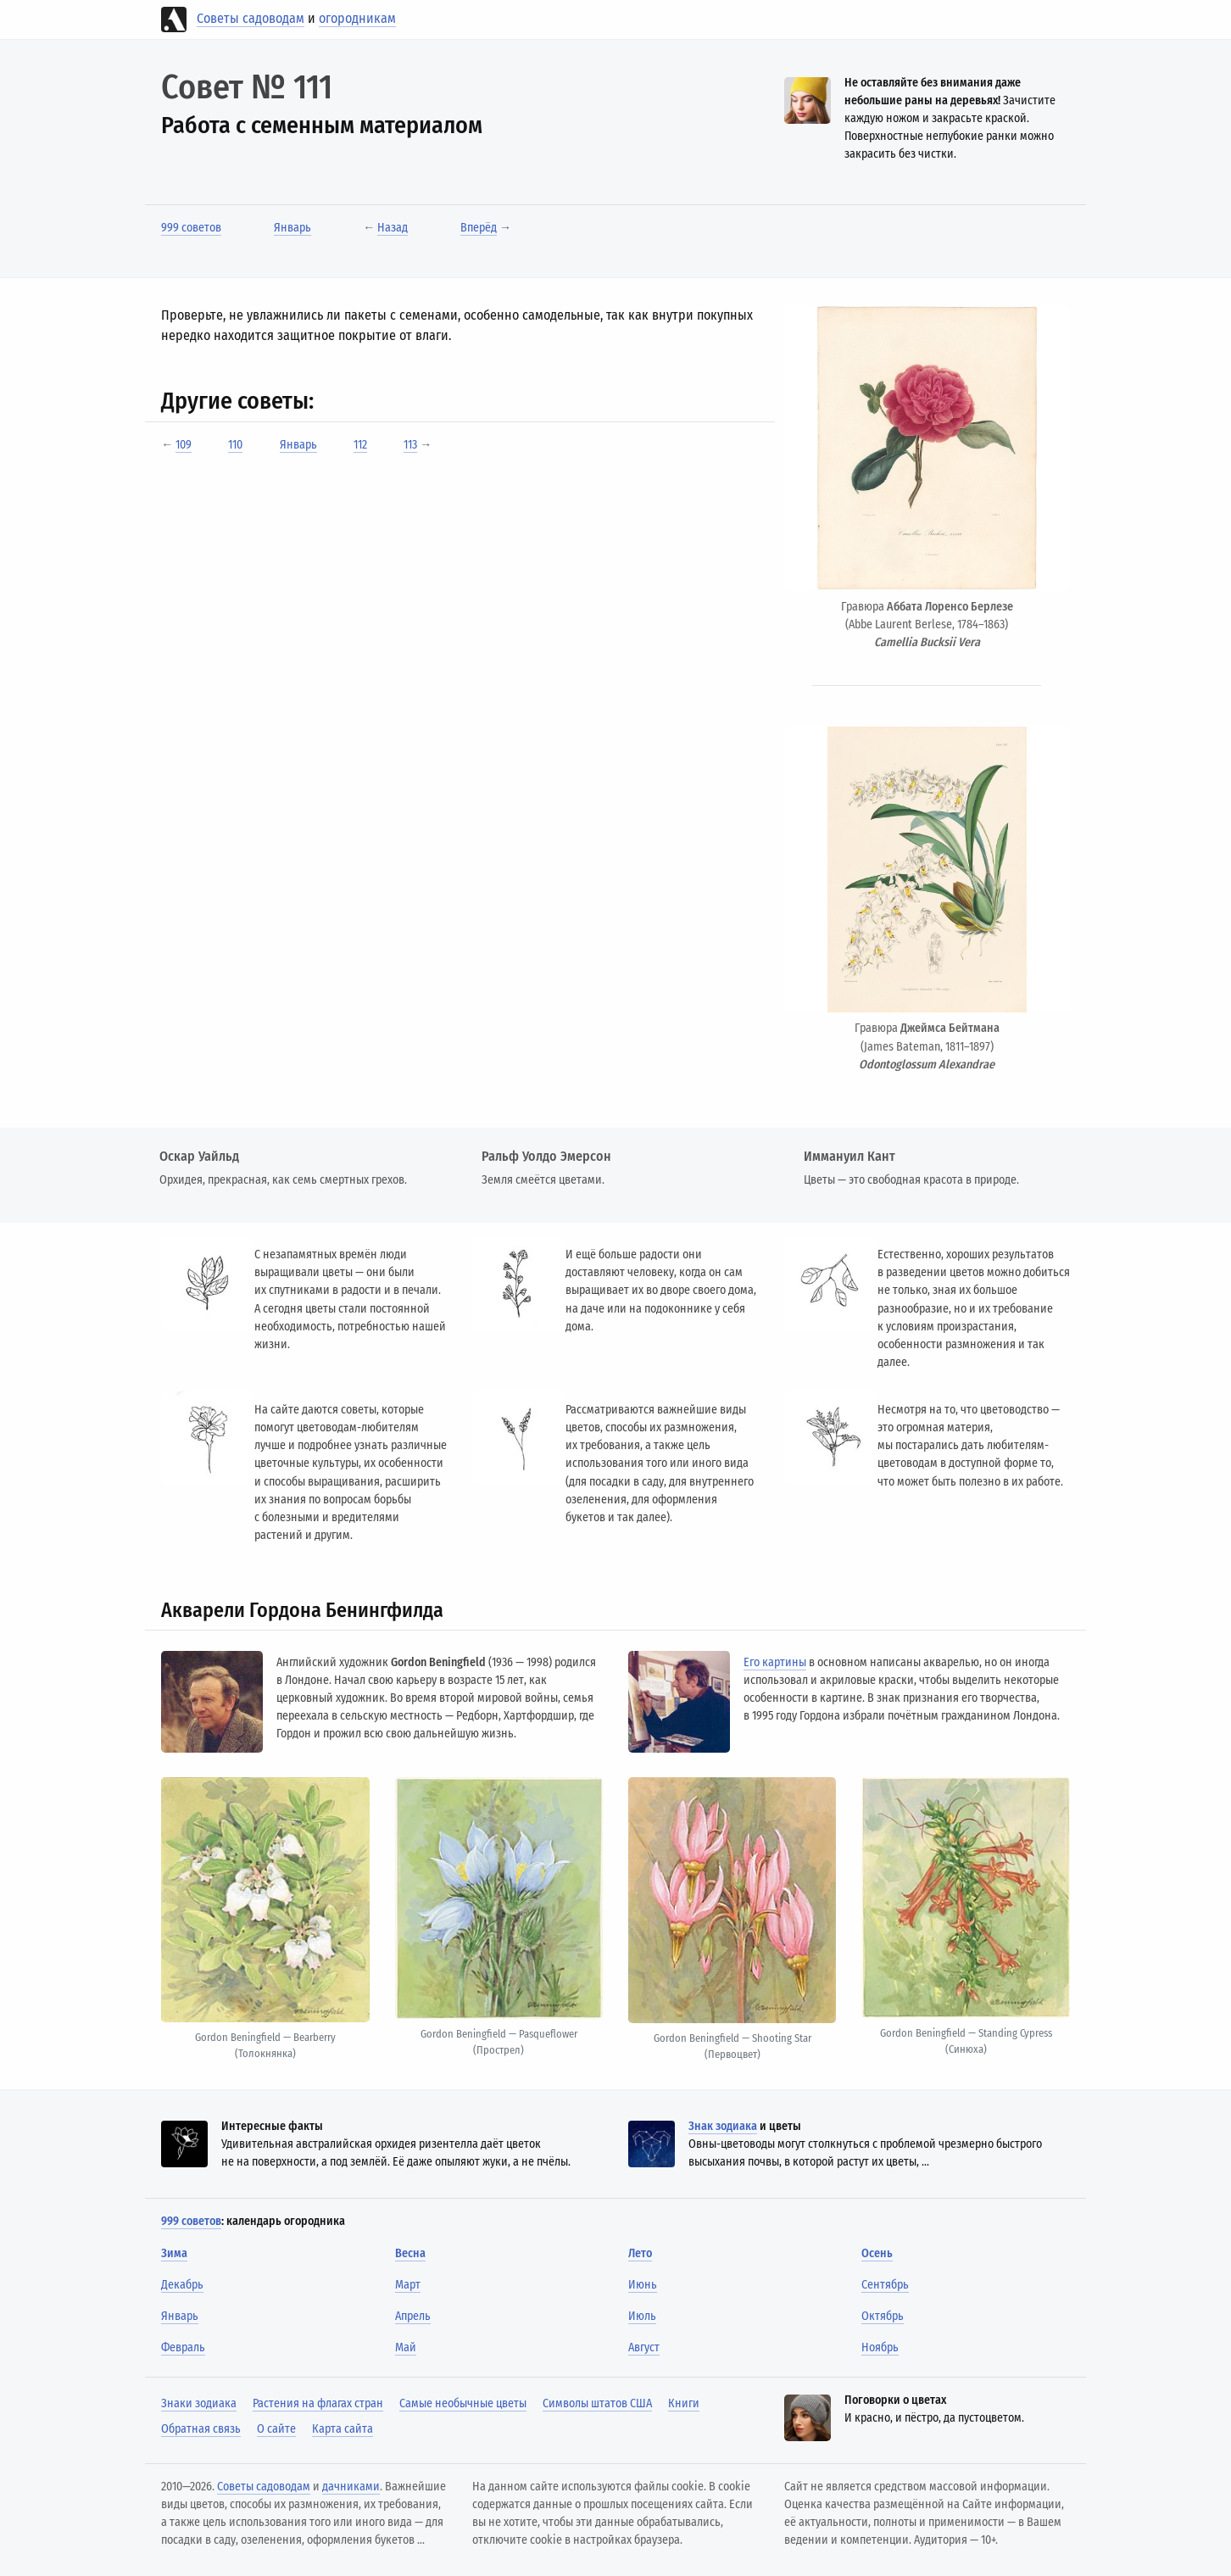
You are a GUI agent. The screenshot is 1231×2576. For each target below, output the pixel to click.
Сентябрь (885, 2285)
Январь (292, 227)
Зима (174, 2253)
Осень (877, 2253)
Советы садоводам (250, 18)
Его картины (775, 1662)
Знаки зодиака (199, 2403)
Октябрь (882, 2316)
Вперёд (478, 227)
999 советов (191, 227)
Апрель (413, 2316)
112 (360, 445)
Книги (683, 2403)
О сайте (276, 2429)
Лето (640, 2253)
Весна (410, 2253)
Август (644, 2347)
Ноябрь (880, 2347)
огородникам (357, 18)
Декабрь (182, 2285)
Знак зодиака (722, 2126)
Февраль (183, 2347)
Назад (392, 227)
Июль (642, 2316)
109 (183, 445)
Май (405, 2347)
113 (410, 445)
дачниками (351, 2486)
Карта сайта (342, 2429)
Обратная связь (201, 2429)
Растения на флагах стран (318, 2403)
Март (408, 2285)
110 (235, 445)
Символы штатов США (597, 2403)
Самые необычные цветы (462, 2403)
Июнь (642, 2285)
